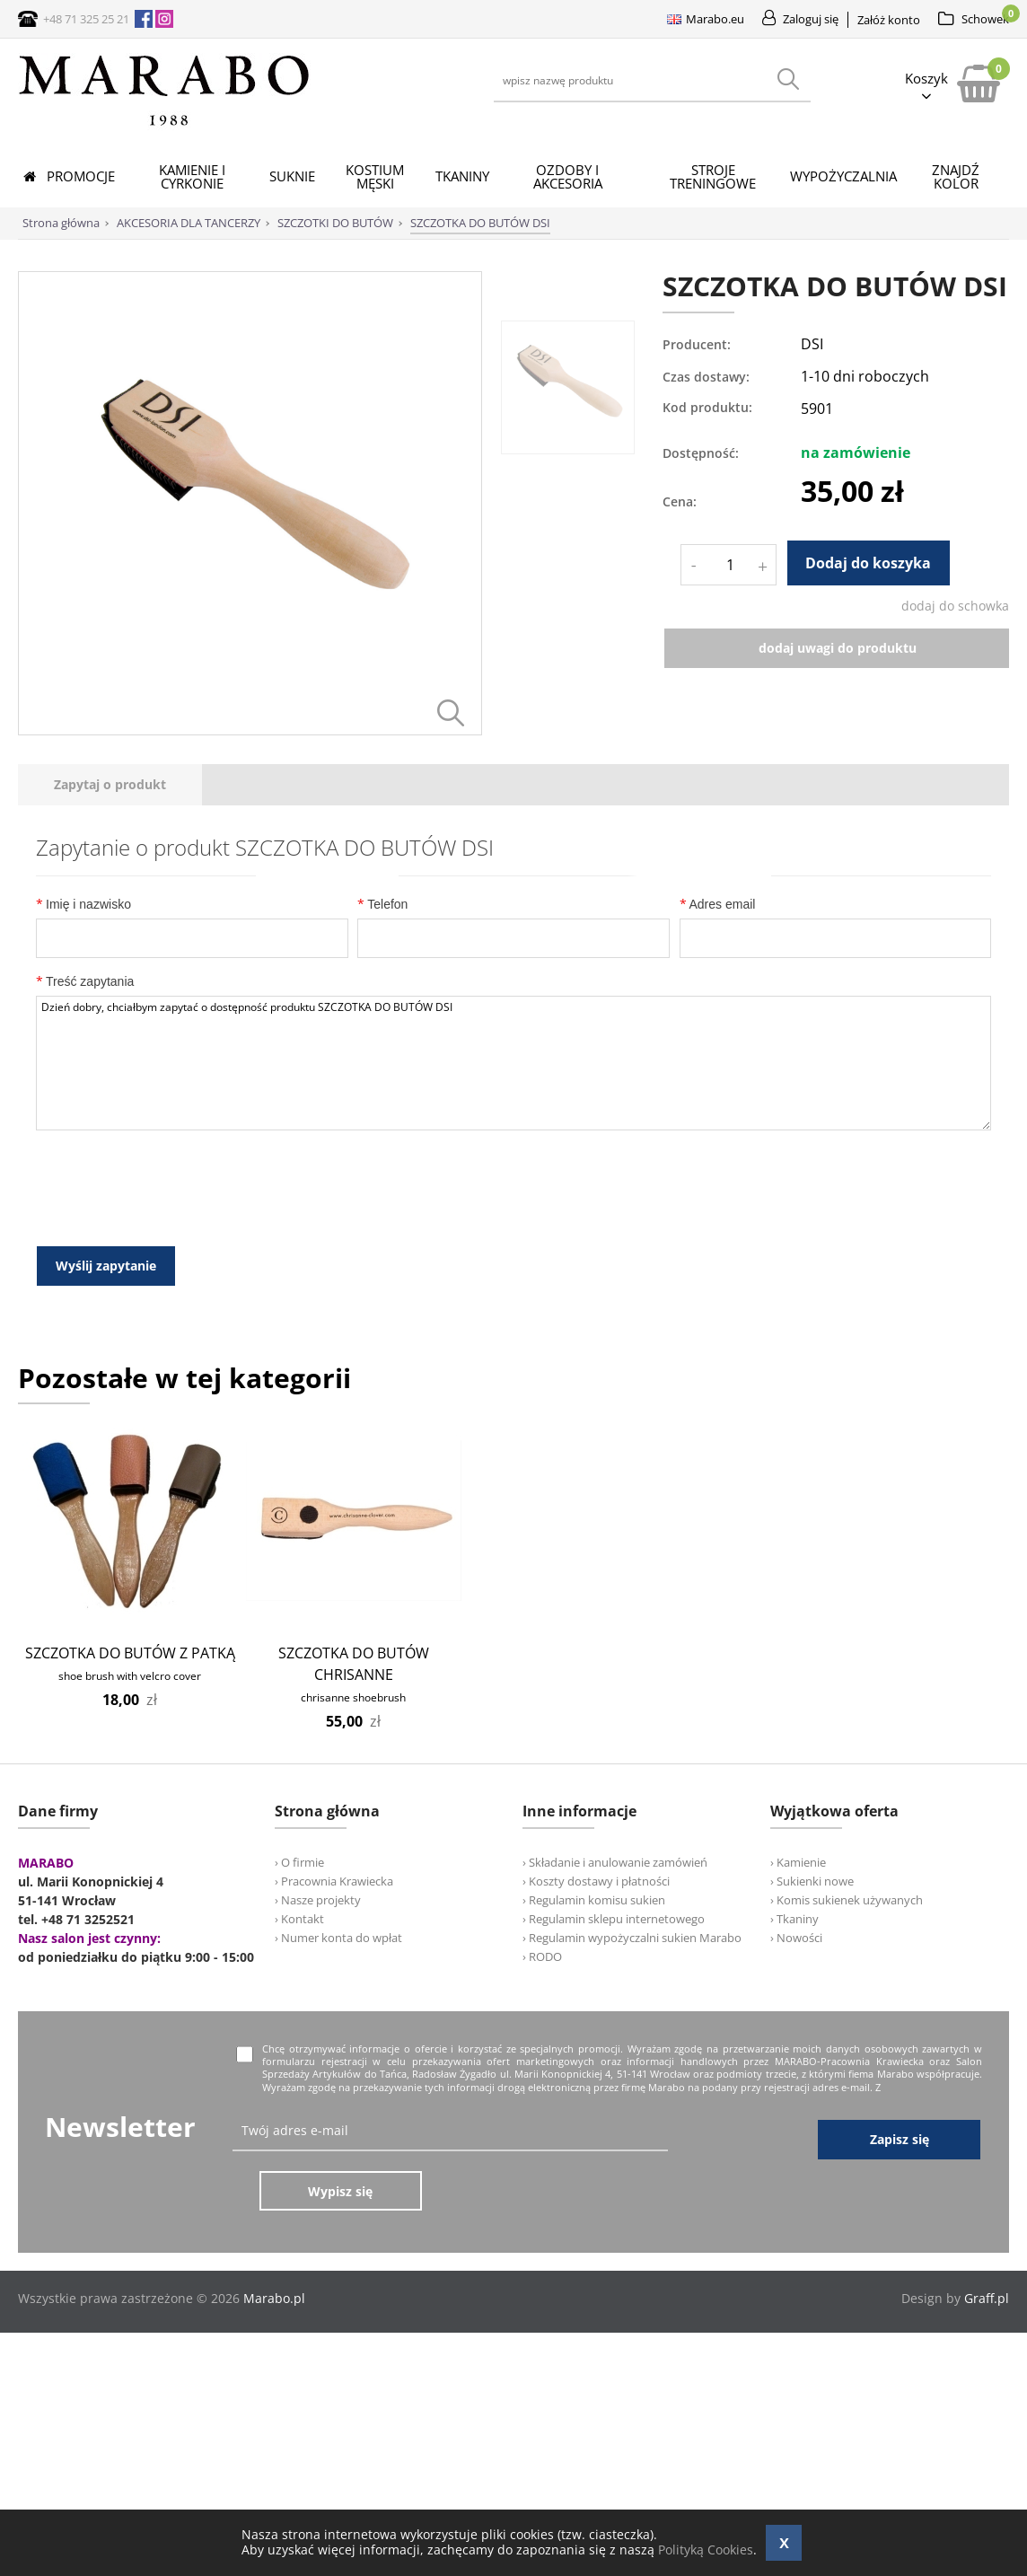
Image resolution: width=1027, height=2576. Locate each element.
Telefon (382, 903)
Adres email (718, 903)
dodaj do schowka (955, 605)
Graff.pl (986, 2234)
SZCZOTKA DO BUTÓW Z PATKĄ (130, 1649)
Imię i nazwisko (83, 903)
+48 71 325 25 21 (86, 19)
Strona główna (61, 223)
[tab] (110, 785)
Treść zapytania (85, 980)
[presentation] (110, 785)
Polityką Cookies (705, 2549)
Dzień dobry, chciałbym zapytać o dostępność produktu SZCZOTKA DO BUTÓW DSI (513, 1063)
